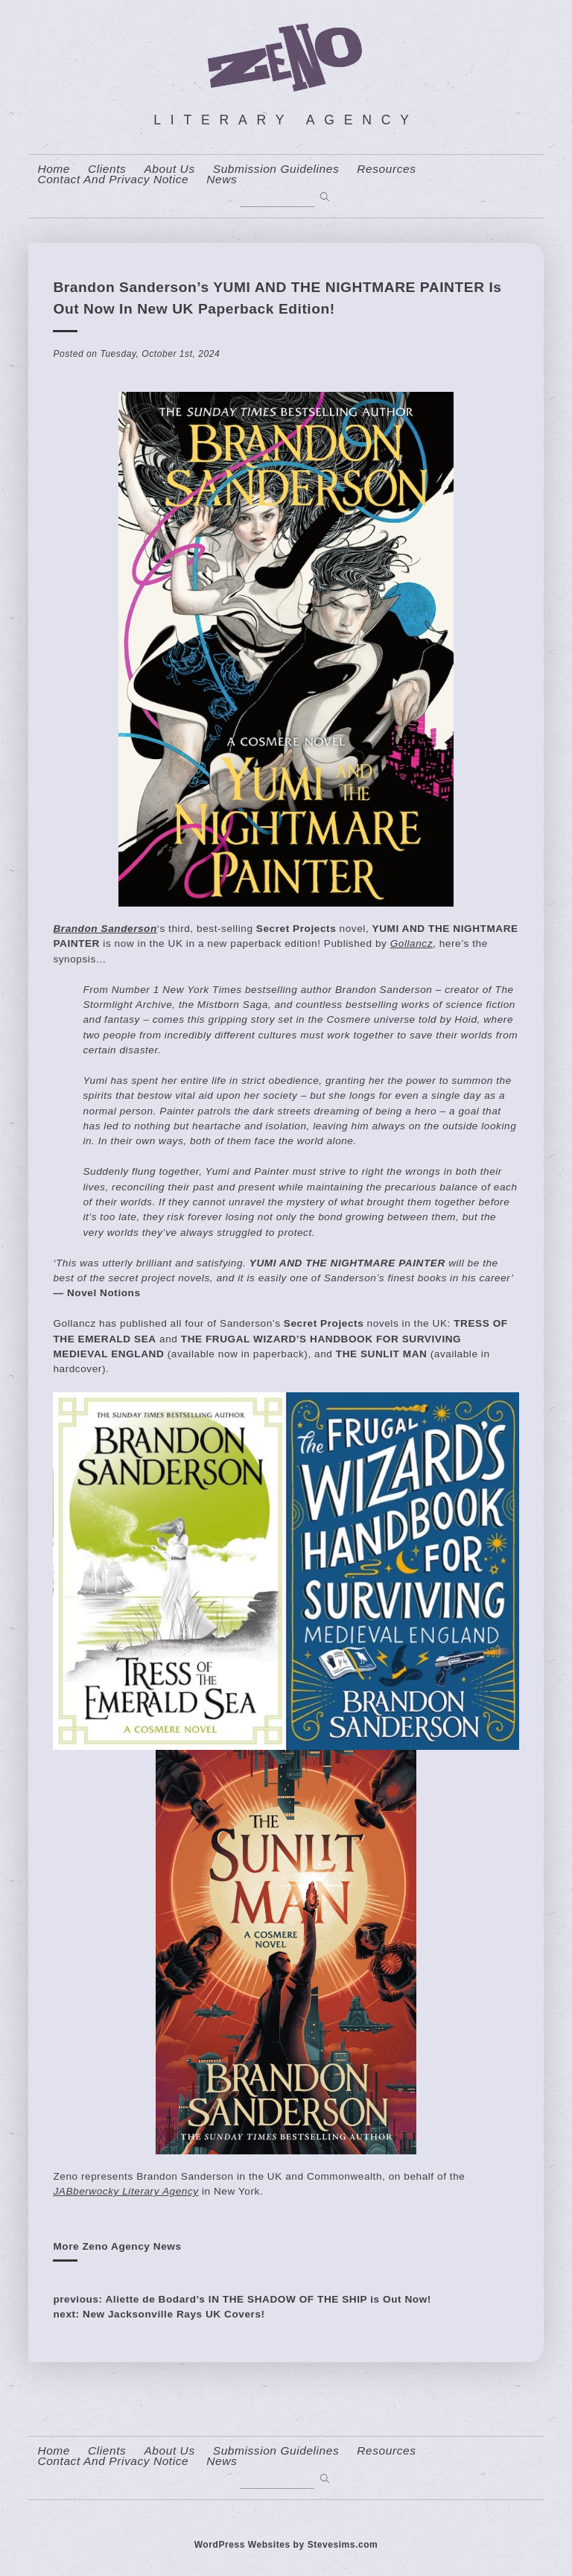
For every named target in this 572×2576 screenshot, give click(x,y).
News (221, 179)
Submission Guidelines (276, 169)
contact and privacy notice (112, 179)
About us (169, 169)
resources (386, 169)
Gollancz (411, 943)
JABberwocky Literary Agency (125, 2191)
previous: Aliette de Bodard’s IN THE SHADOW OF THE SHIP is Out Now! (242, 2299)
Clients (107, 169)
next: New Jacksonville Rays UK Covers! (158, 2314)
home (53, 169)
